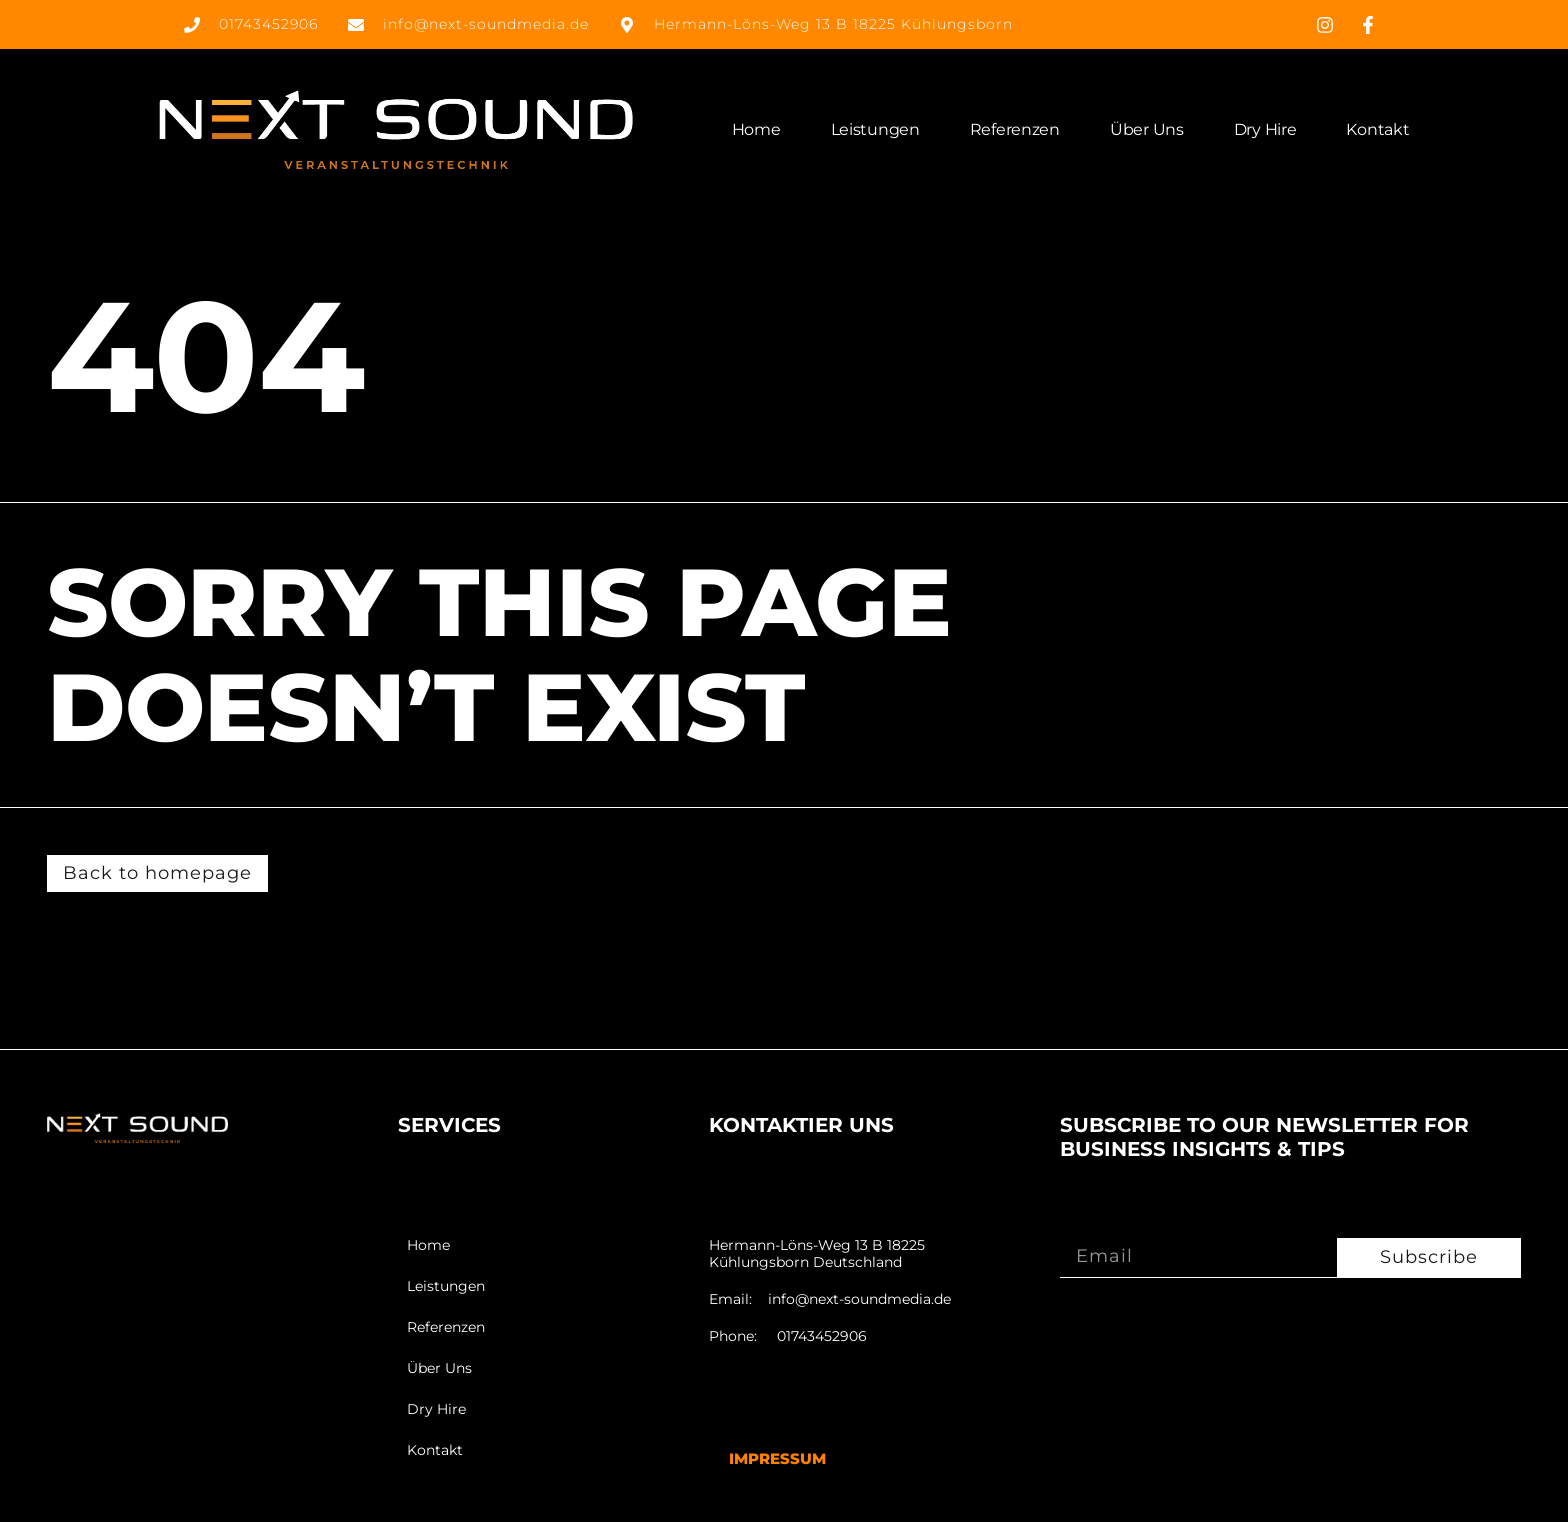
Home (756, 129)
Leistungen (875, 129)
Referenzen (1015, 129)
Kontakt (1377, 129)
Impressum (777, 1458)
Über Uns (1147, 129)
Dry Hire (1265, 129)
